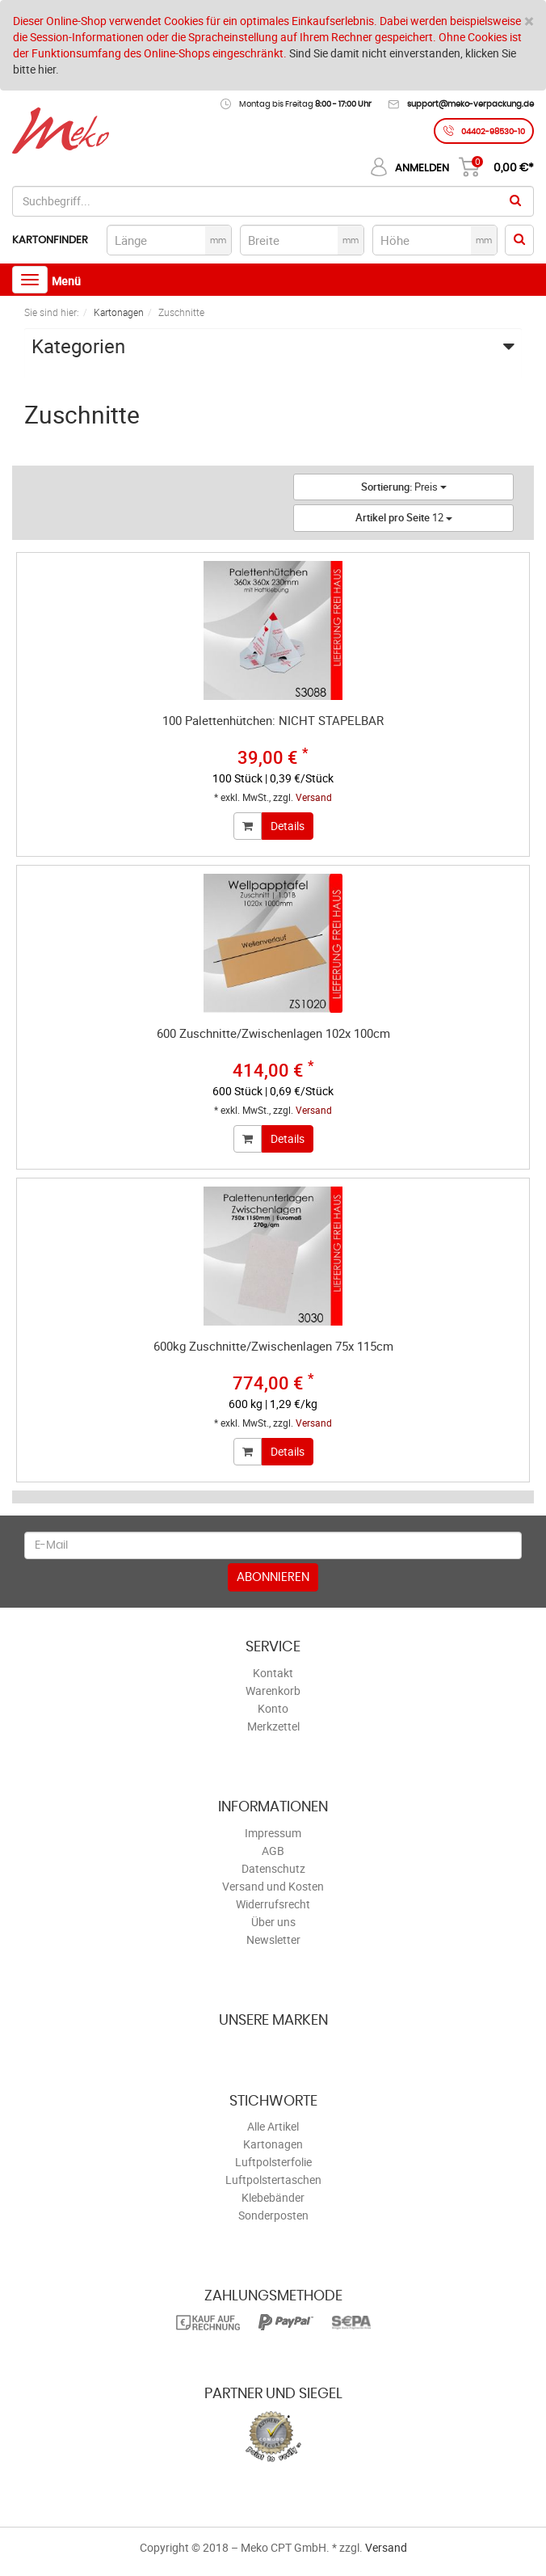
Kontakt (273, 1672)
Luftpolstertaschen (273, 2179)
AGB (273, 1850)
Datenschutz (273, 1868)
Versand (314, 797)
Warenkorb (273, 1690)
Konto (273, 1708)
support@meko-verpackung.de (470, 104)
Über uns (273, 1921)
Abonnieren (273, 1577)
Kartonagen (273, 2144)
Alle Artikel (273, 2126)
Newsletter (273, 1939)
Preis (404, 486)
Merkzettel (273, 1726)
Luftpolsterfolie (273, 2161)
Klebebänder (273, 2197)
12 (403, 517)
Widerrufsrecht (273, 1904)
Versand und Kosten (273, 1886)
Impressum (273, 1832)
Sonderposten (273, 2215)
